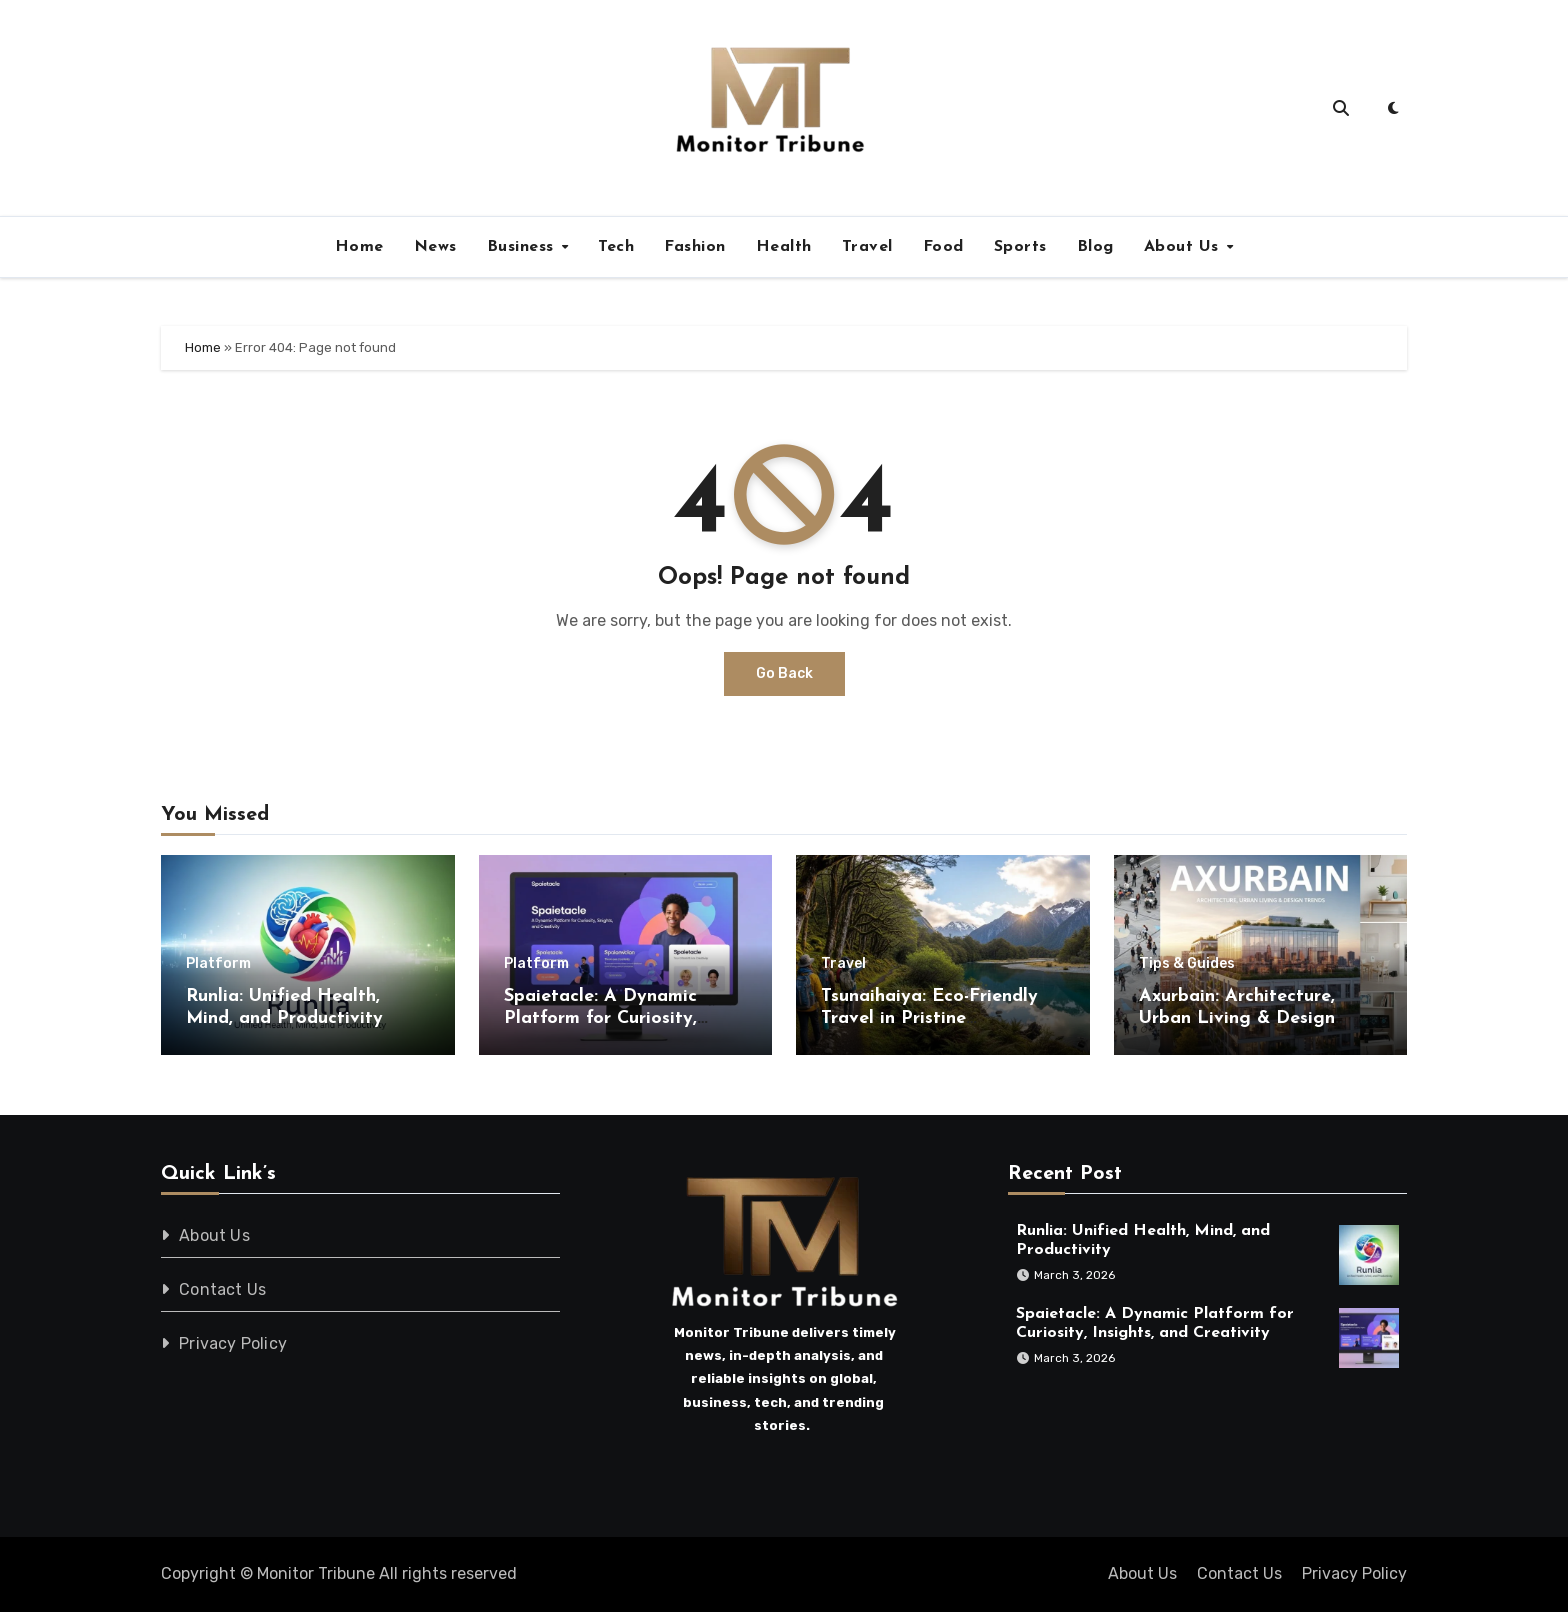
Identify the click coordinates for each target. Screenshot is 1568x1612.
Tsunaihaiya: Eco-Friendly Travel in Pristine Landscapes (929, 1018)
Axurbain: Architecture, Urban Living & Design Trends (1237, 1018)
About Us (1184, 247)
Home (359, 247)
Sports (1020, 247)
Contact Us (222, 1289)
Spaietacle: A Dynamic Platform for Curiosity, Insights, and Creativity (604, 1018)
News (435, 247)
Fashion (695, 247)
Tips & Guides (1187, 964)
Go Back (784, 673)
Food (943, 247)
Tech (616, 247)
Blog (1095, 247)
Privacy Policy (233, 1343)
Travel (867, 247)
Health (784, 247)
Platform (218, 964)
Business (523, 247)
